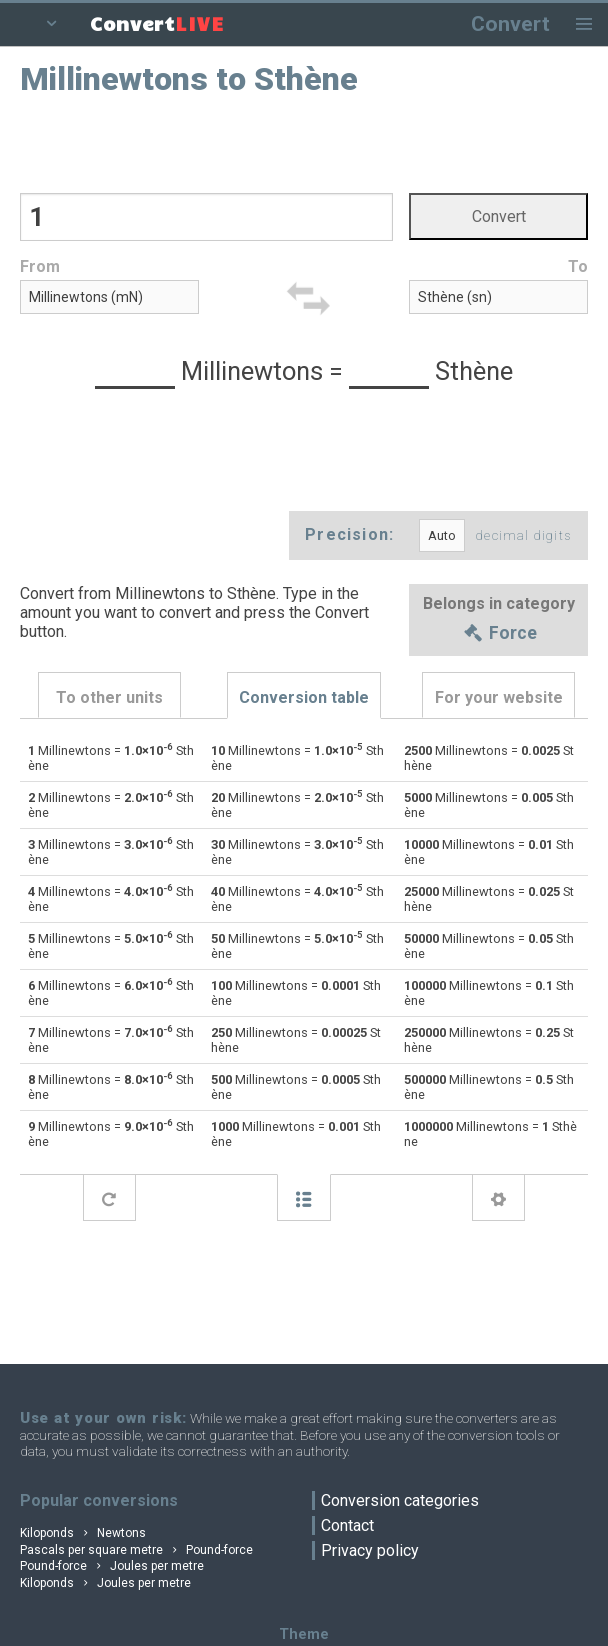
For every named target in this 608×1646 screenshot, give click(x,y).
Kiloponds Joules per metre (105, 1583)
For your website (499, 697)
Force (498, 634)
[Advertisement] (304, 143)
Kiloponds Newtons (83, 1533)
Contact (347, 1525)
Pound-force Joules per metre (112, 1566)
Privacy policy (370, 1550)
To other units (109, 697)
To (578, 266)
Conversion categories (400, 1500)
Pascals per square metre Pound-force (136, 1550)
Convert (510, 23)
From (40, 266)
